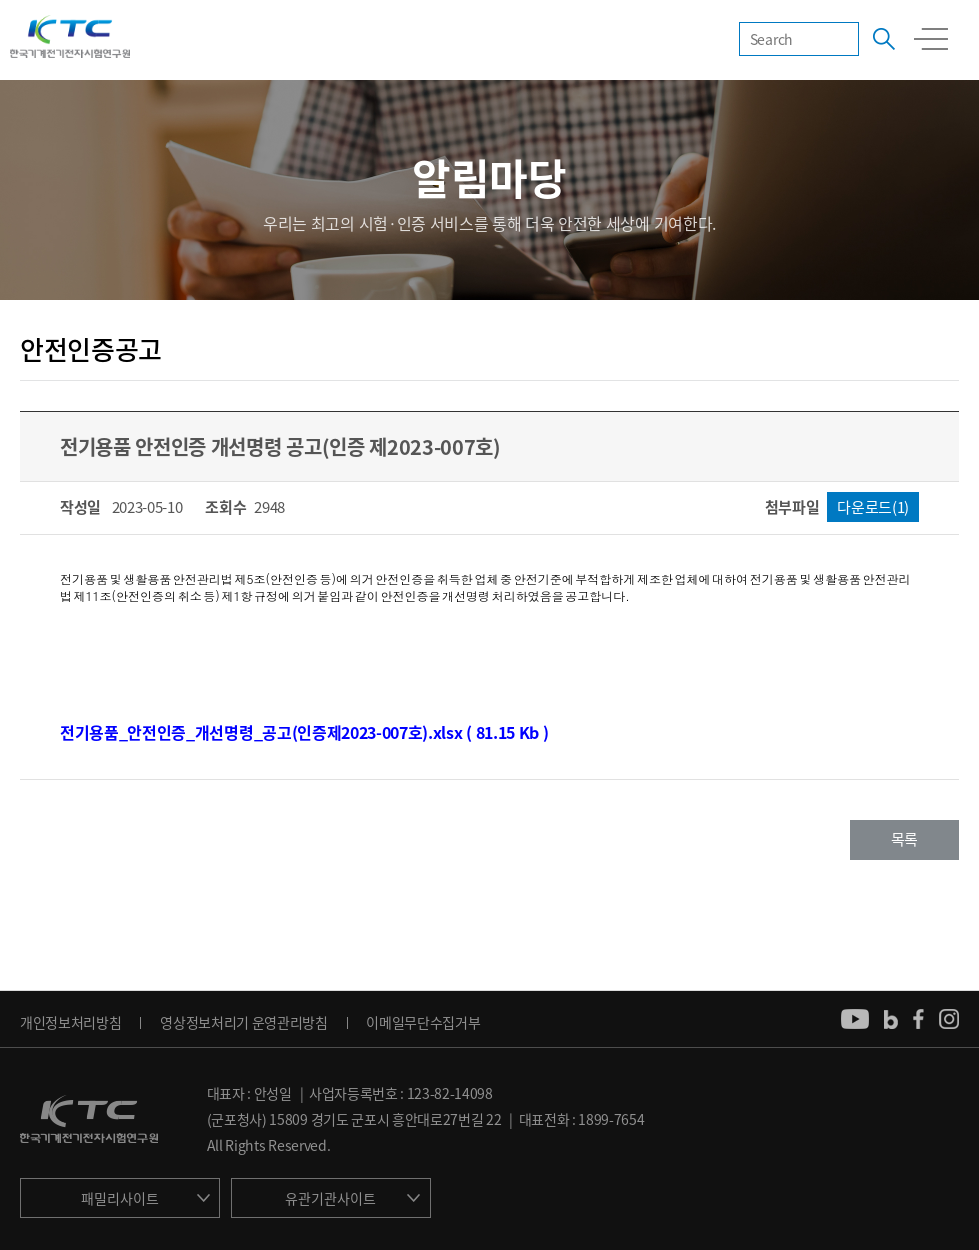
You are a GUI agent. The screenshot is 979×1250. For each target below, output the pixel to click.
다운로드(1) (873, 507)
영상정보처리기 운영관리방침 (244, 1022)
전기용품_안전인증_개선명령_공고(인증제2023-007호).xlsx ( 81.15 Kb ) (304, 732)
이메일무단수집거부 (423, 1022)
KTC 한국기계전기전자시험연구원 (70, 38)
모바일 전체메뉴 (931, 39)
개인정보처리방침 (70, 1022)
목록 (904, 839)
